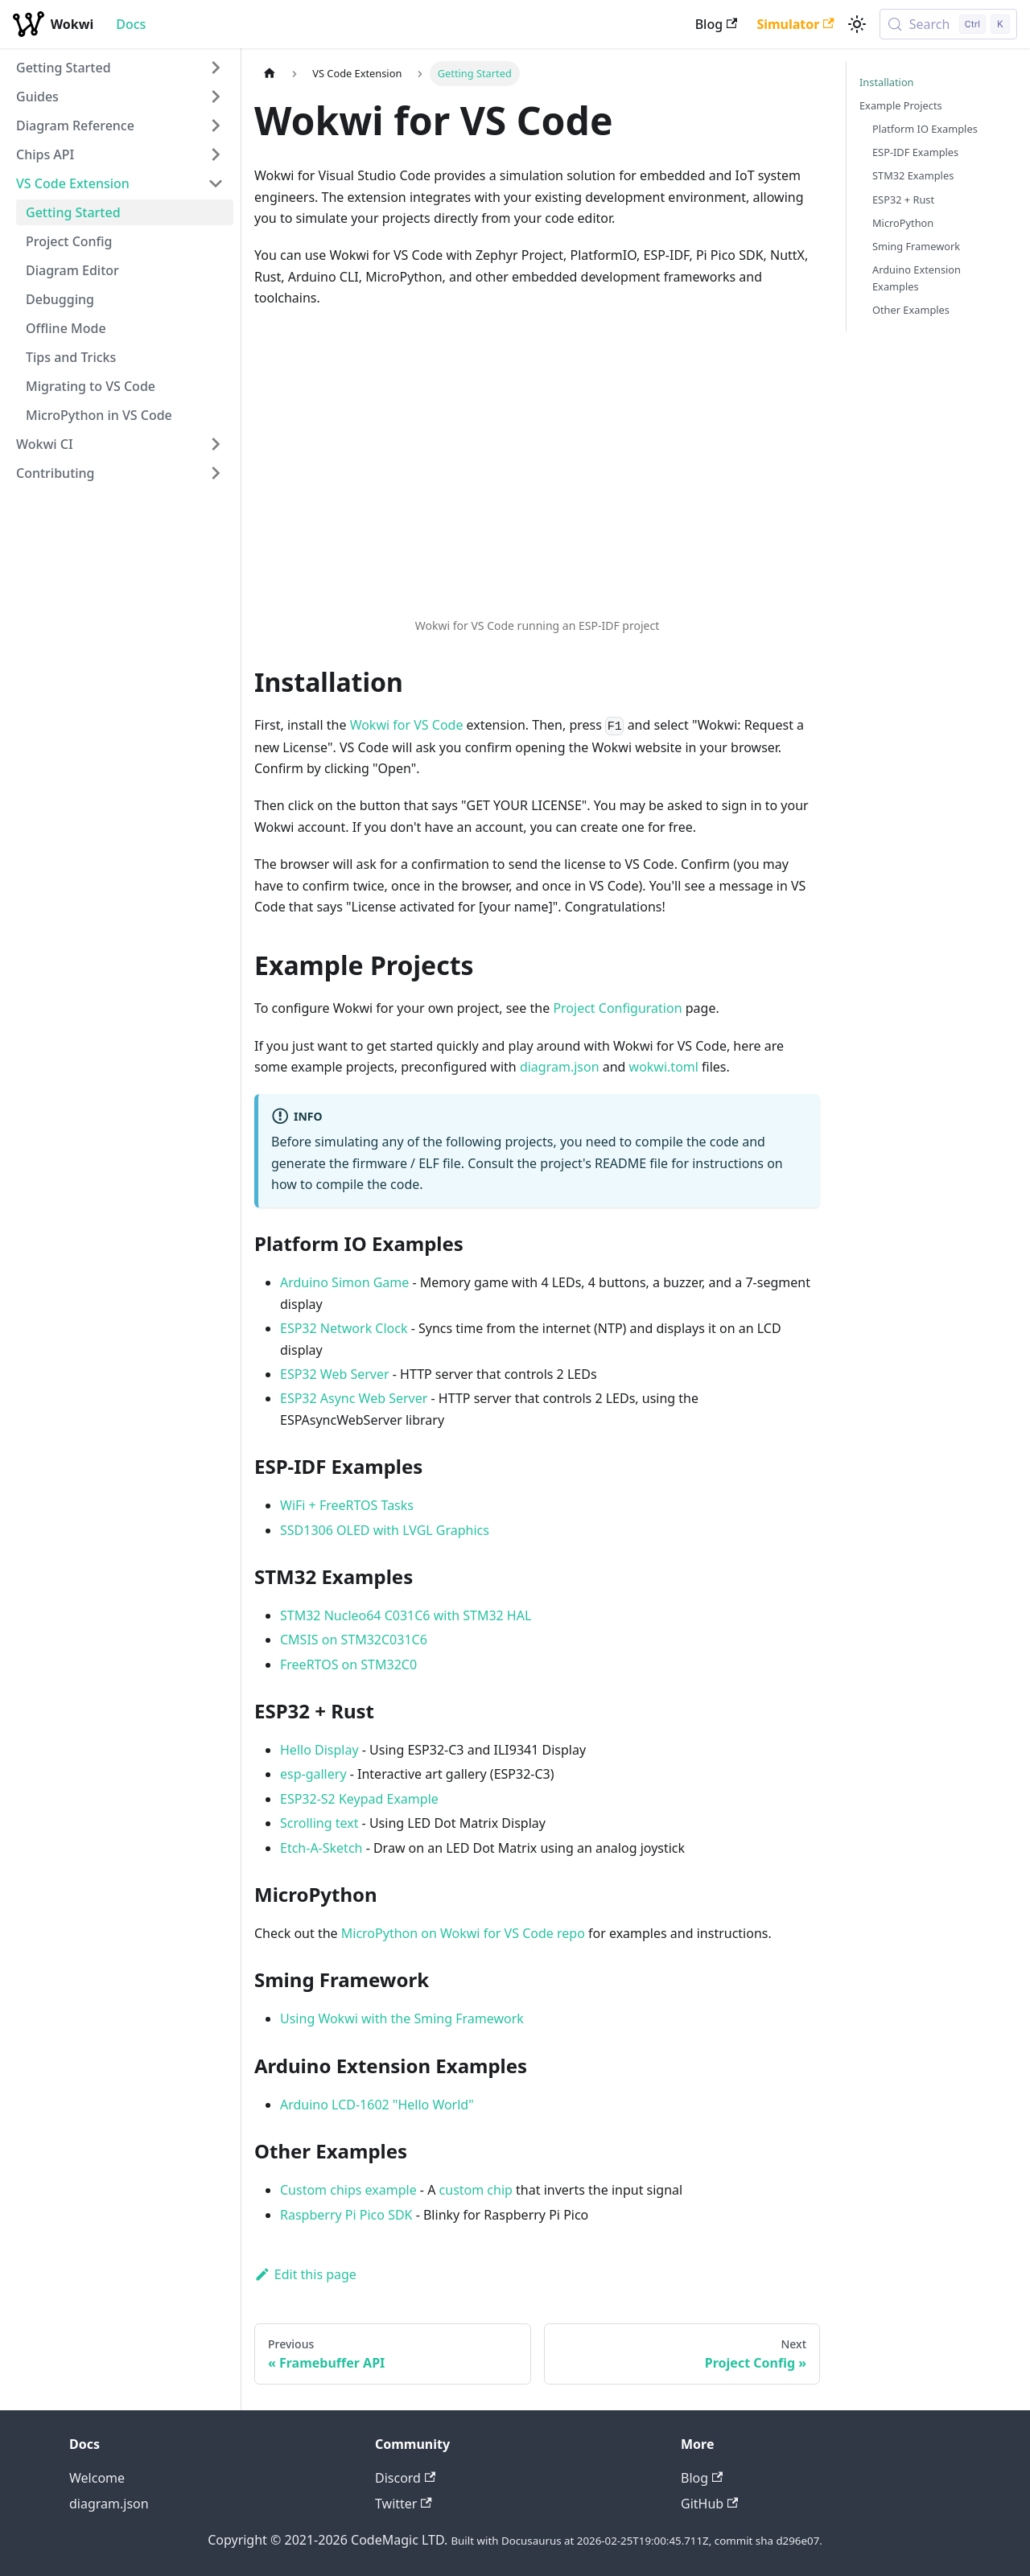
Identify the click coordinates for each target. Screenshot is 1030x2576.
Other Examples (911, 309)
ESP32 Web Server (334, 1374)
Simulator (795, 24)
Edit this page (305, 2274)
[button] (119, 67)
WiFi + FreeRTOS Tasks (347, 1505)
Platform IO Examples (925, 128)
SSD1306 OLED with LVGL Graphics (384, 1530)
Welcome (97, 2478)
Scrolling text (319, 1823)
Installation (886, 82)
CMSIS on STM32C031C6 (353, 1639)
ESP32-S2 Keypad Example (359, 1799)
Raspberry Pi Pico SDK (346, 2215)
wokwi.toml (663, 1067)
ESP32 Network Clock (344, 1328)
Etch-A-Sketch (321, 1848)
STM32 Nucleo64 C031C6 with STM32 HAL (405, 1615)
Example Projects (900, 105)
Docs (131, 24)
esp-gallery (313, 1774)
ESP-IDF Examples (915, 152)
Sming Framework (916, 246)
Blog (716, 24)
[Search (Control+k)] (948, 24)
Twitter (403, 2503)
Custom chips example (348, 2190)
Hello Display (319, 1750)
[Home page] (269, 73)
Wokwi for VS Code (407, 725)
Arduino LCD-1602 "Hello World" (377, 2104)
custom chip (476, 2190)
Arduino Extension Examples (916, 278)
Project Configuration (617, 1008)
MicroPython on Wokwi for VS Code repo (463, 1933)
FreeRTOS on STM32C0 (348, 1664)
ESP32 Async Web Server (353, 1398)
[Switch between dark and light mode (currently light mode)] (857, 24)
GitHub (709, 2503)
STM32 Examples (913, 175)
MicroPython (902, 223)
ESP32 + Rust (903, 199)
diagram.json (559, 1067)
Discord (405, 2478)
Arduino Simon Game (344, 1282)
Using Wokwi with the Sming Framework (402, 2018)
